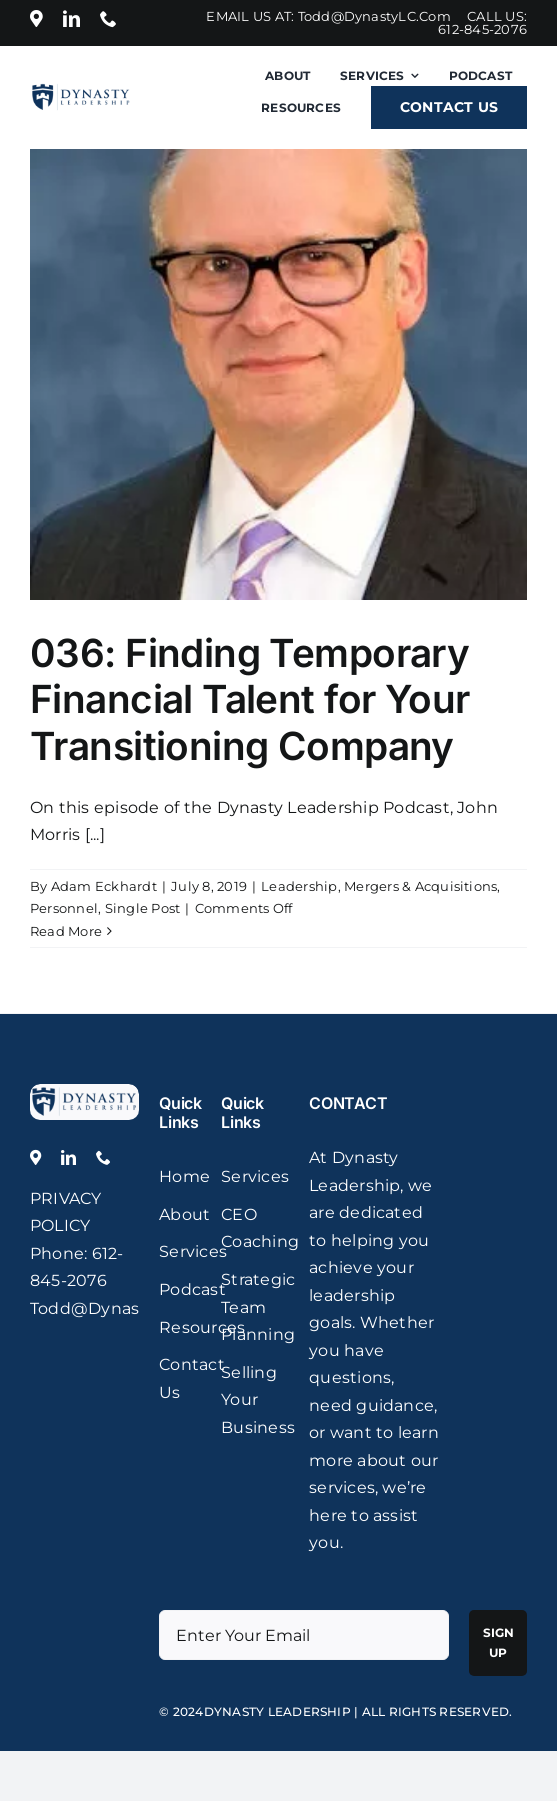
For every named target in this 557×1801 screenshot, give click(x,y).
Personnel (64, 908)
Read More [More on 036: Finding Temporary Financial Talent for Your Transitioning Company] (66, 931)
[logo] (84, 1091)
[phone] (108, 18)
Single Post (143, 908)
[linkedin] (71, 18)
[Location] (36, 18)
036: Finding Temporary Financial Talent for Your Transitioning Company (249, 699)
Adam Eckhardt (104, 886)
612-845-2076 (482, 29)
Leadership (299, 886)
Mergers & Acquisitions (420, 886)
